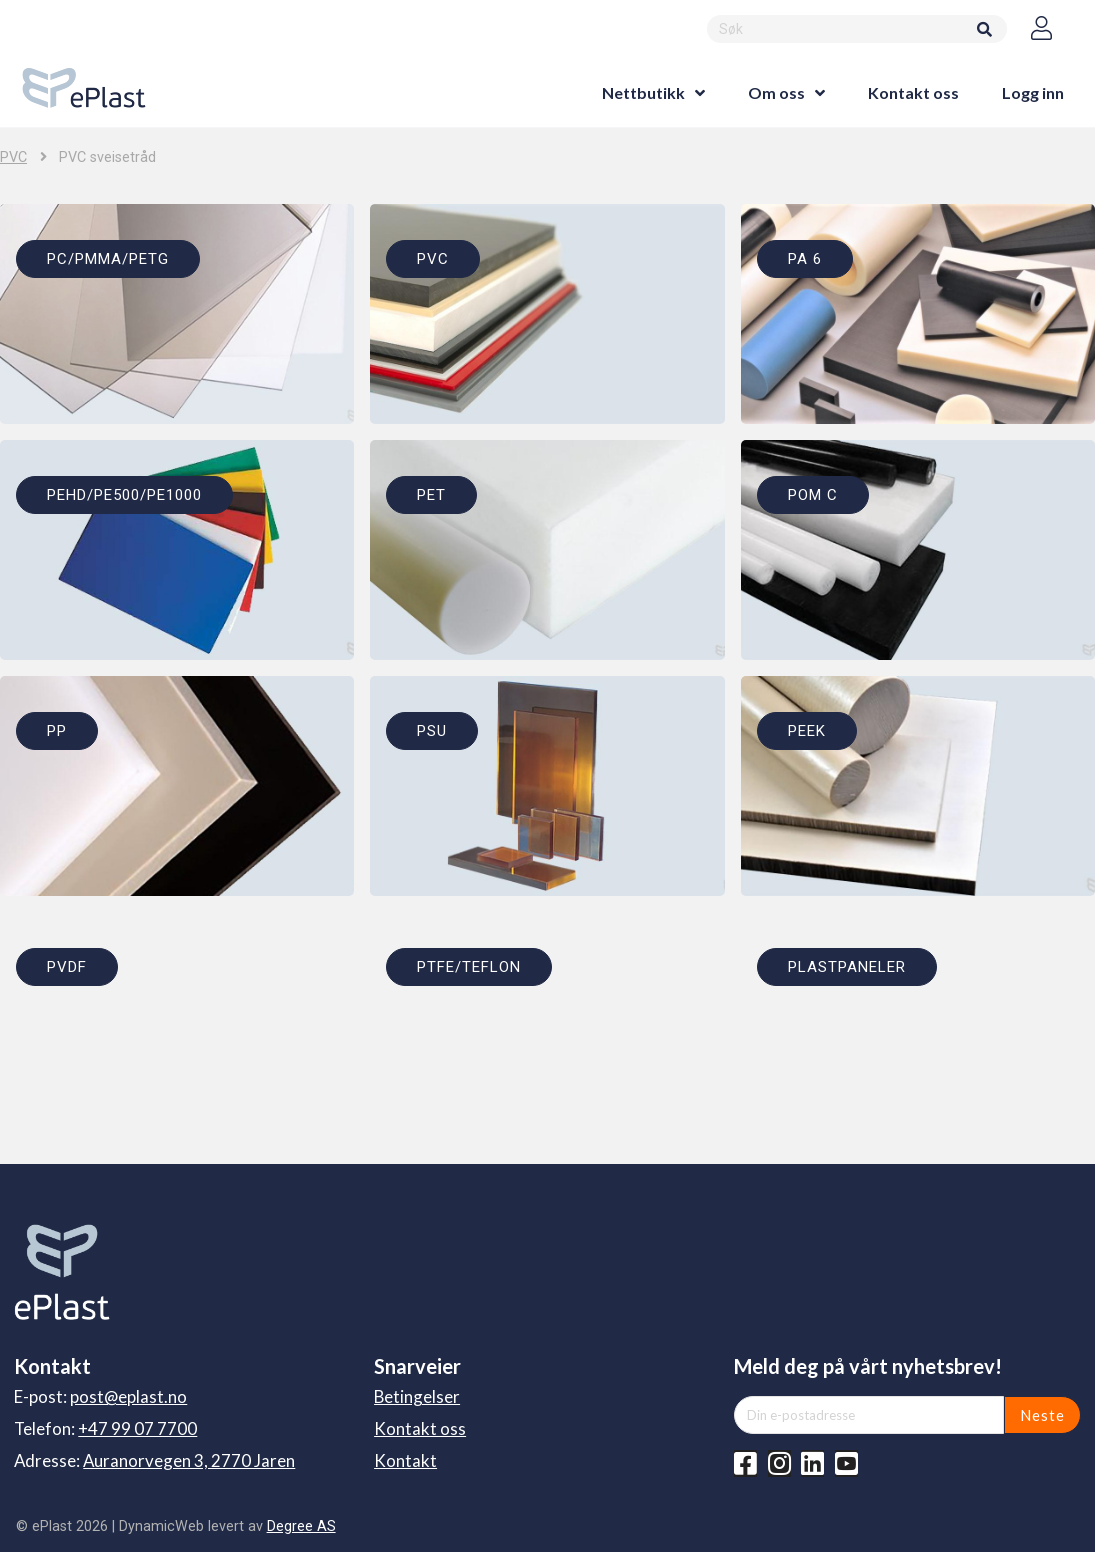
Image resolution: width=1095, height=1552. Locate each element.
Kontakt (405, 1460)
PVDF (67, 967)
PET (431, 495)
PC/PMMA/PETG (108, 259)
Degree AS (301, 1526)
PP (57, 731)
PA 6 (805, 259)
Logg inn (1033, 92)
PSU (432, 731)
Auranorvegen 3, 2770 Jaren (189, 1460)
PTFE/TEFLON (469, 967)
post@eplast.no (128, 1396)
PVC (13, 157)
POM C (813, 495)
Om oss (776, 92)
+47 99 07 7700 (137, 1428)
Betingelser (417, 1396)
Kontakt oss (913, 92)
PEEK (807, 731)
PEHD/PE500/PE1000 (124, 495)
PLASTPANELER (847, 967)
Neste (1042, 1415)
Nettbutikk (643, 92)
